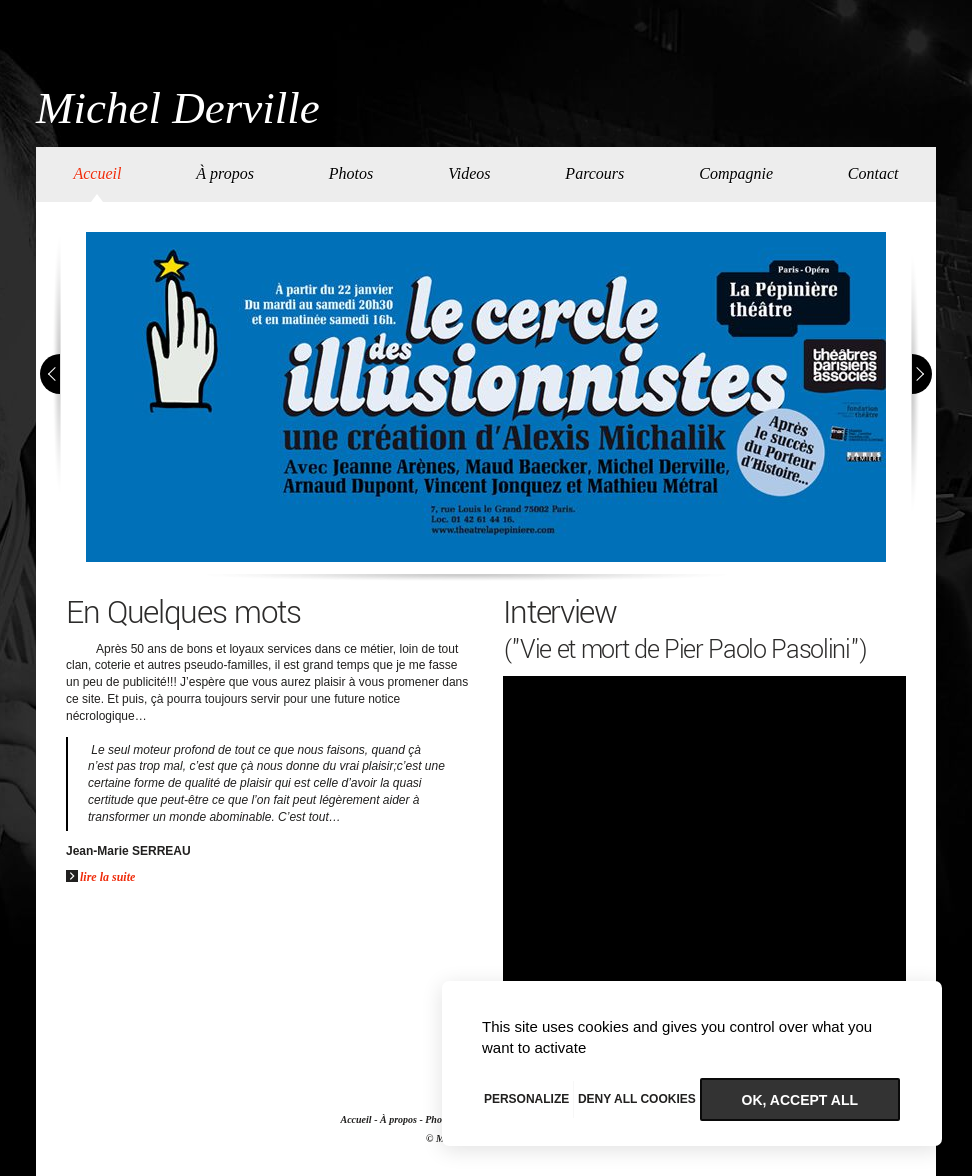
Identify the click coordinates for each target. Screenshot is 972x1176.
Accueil (97, 173)
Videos (469, 173)
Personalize (526, 1099)
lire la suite (100, 877)
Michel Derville (178, 108)
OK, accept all (800, 1100)
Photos (351, 173)
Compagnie (736, 173)
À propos (225, 173)
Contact (873, 173)
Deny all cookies (637, 1099)
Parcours (594, 173)
